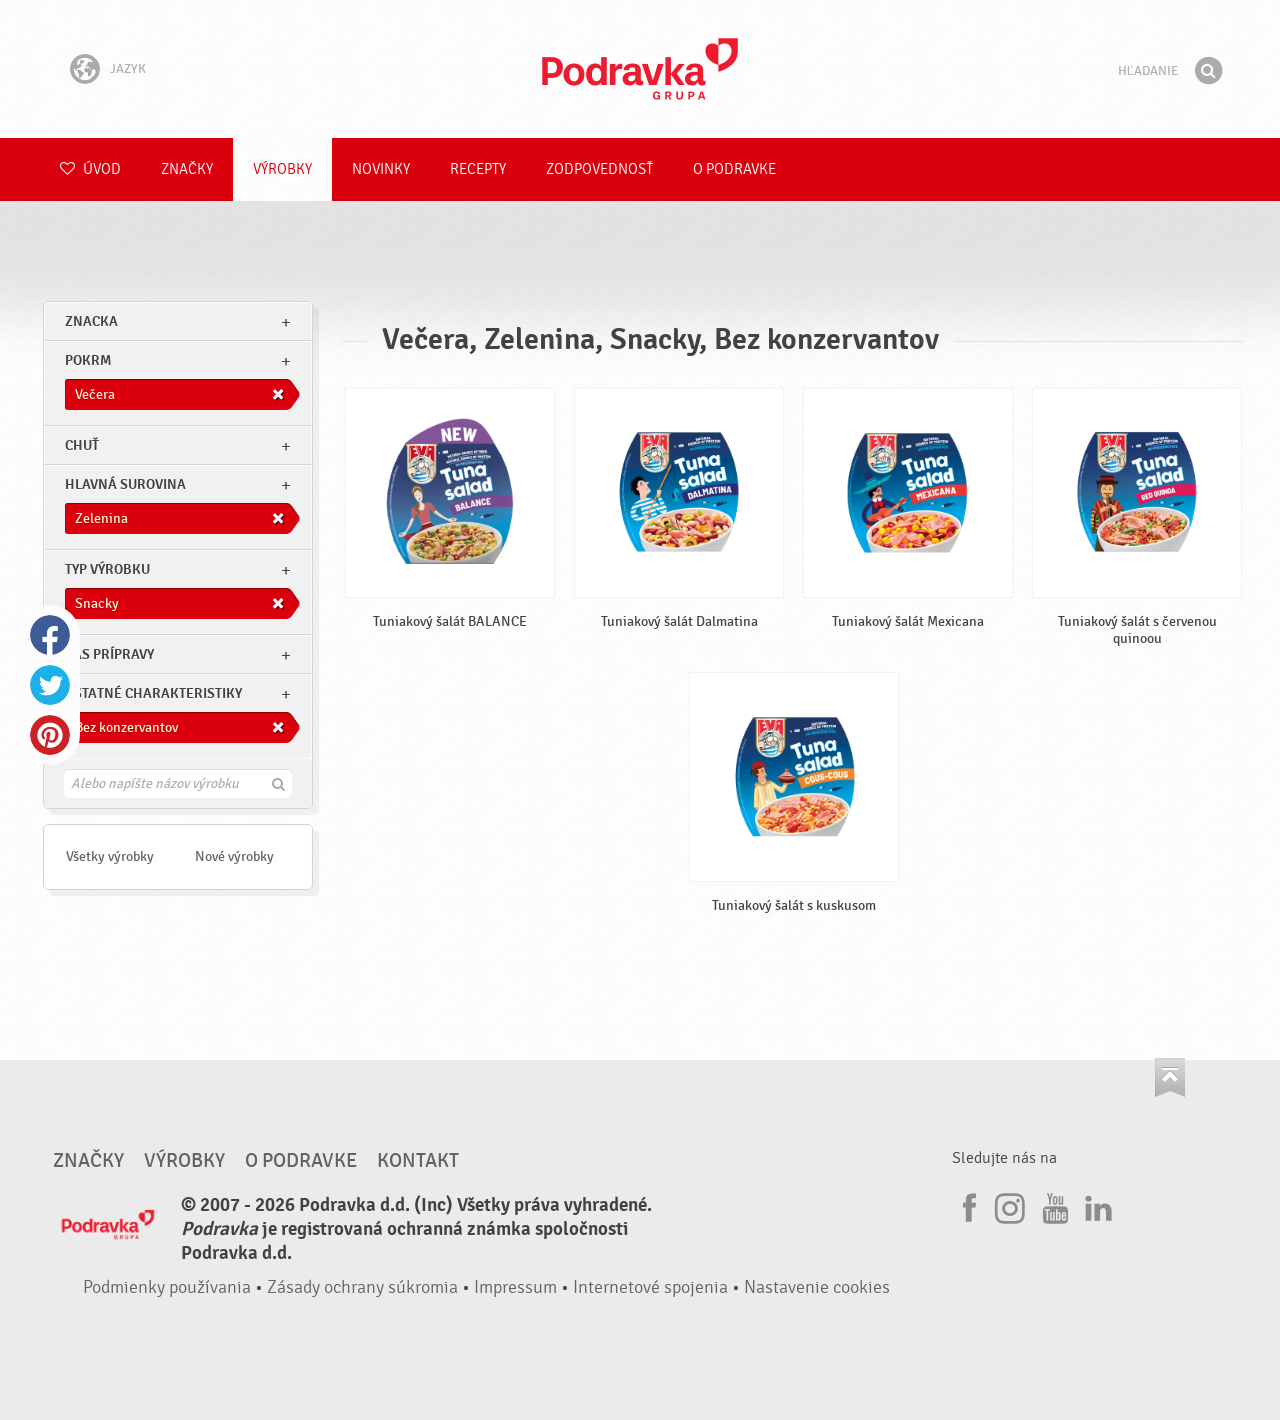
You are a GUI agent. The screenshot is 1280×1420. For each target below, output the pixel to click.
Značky (187, 169)
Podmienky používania (167, 1287)
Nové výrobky (234, 856)
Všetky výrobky (110, 856)
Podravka (640, 69)
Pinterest (50, 735)
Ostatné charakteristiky (153, 693)
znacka (91, 321)
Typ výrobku (107, 569)
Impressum (515, 1287)
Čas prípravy (109, 654)
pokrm (88, 360)
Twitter (50, 685)
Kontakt (418, 1161)
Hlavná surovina (125, 484)
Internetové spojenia (650, 1287)
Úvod (90, 169)
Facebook (50, 635)
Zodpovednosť (599, 169)
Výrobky (282, 169)
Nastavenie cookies (817, 1287)
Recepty (478, 169)
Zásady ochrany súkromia (362, 1287)
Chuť (82, 445)
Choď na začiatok (1170, 1077)
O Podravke (734, 169)
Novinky (381, 169)
